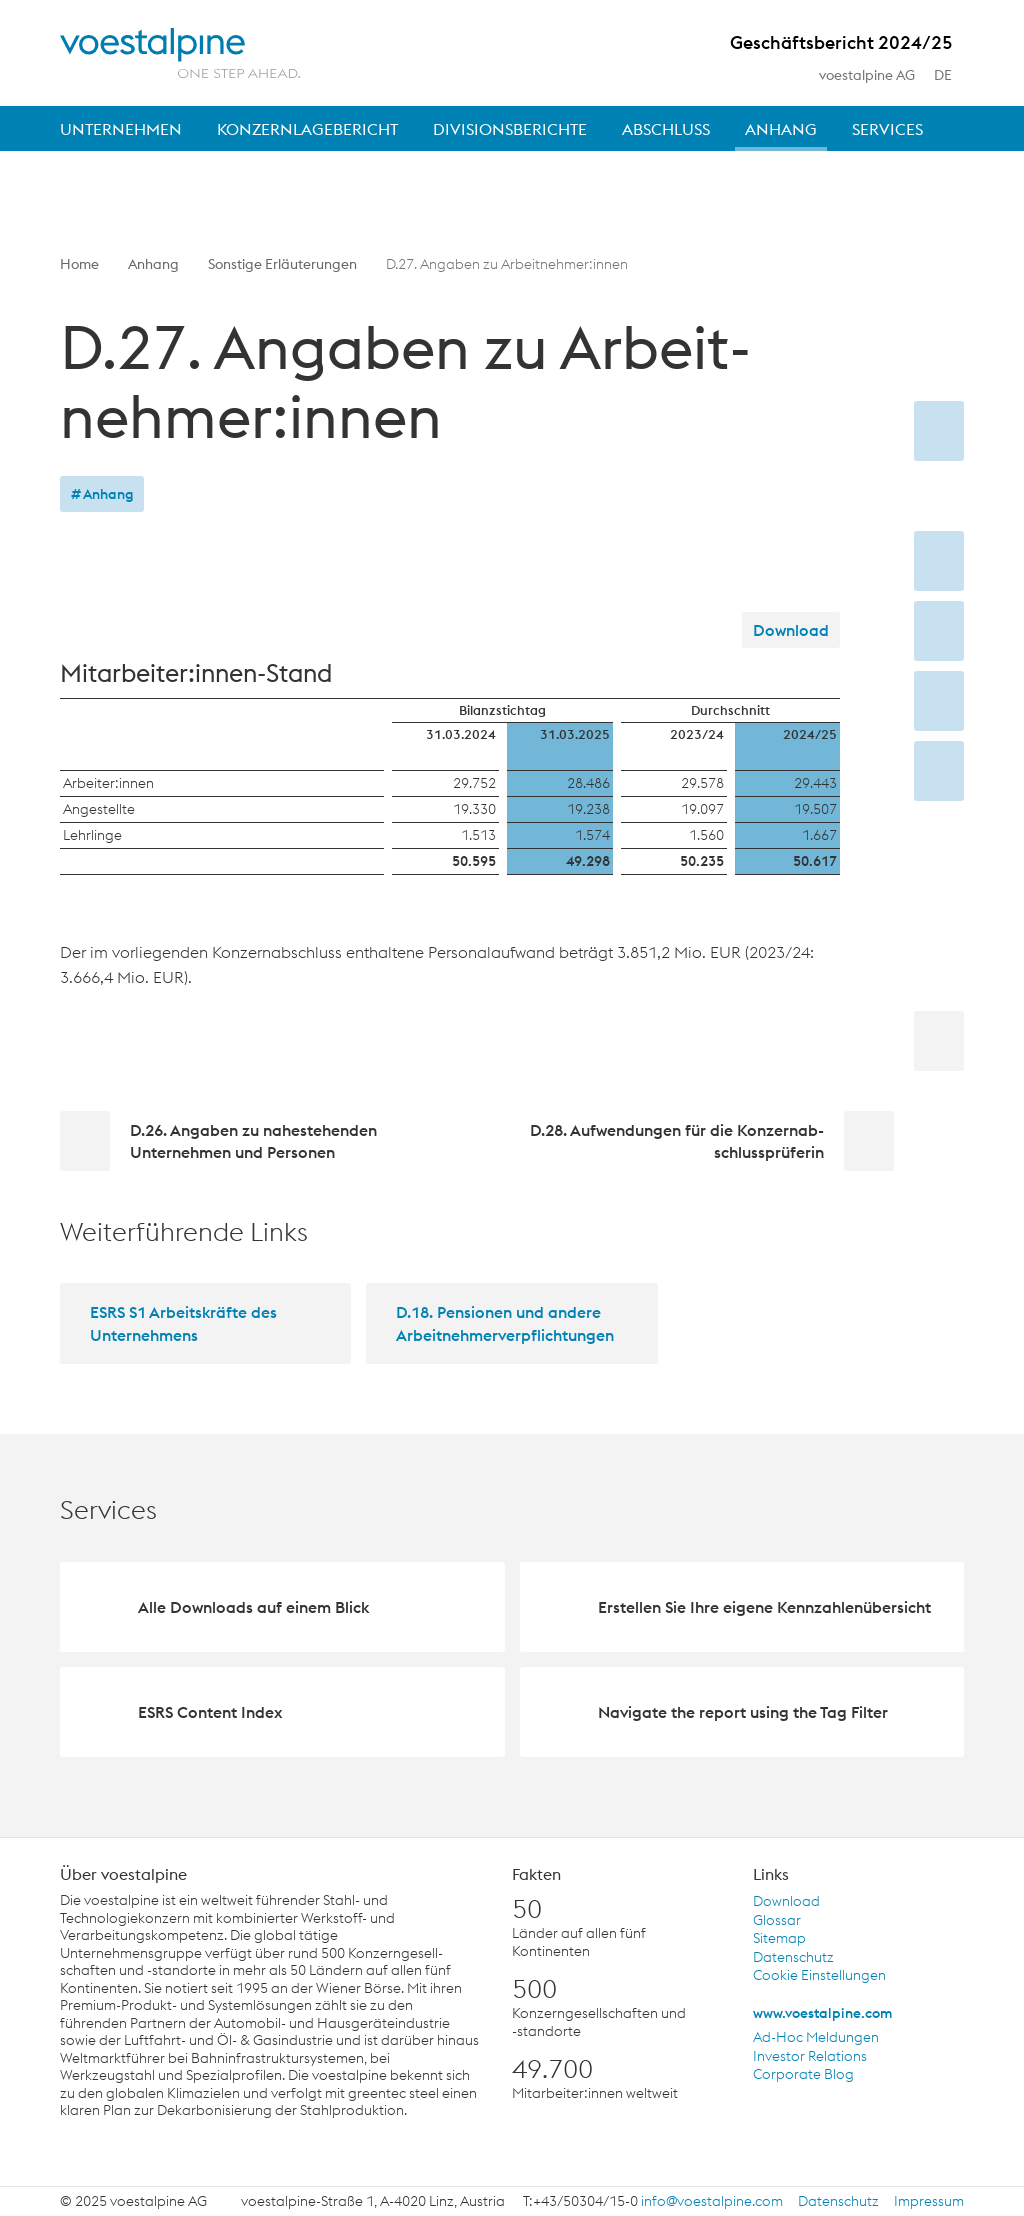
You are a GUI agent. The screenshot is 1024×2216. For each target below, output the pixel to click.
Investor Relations (810, 2056)
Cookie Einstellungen (819, 1975)
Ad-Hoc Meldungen (816, 2037)
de (954, 76)
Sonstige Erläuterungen (282, 264)
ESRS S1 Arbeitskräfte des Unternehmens (183, 1323)
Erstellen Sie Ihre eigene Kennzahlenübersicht (764, 1607)
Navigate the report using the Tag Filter (743, 1712)
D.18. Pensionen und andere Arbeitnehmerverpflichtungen (505, 1323)
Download (791, 630)
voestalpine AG (867, 75)
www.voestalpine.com (822, 2013)
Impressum (929, 2201)
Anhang (153, 264)
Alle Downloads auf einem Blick (253, 1607)
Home (79, 264)
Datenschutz (793, 1957)
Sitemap (779, 1938)
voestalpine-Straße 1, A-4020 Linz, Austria (373, 2201)
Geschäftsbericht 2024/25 (841, 46)
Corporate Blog (803, 2074)
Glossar (777, 1920)
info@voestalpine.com (712, 2201)
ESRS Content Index (210, 1712)
